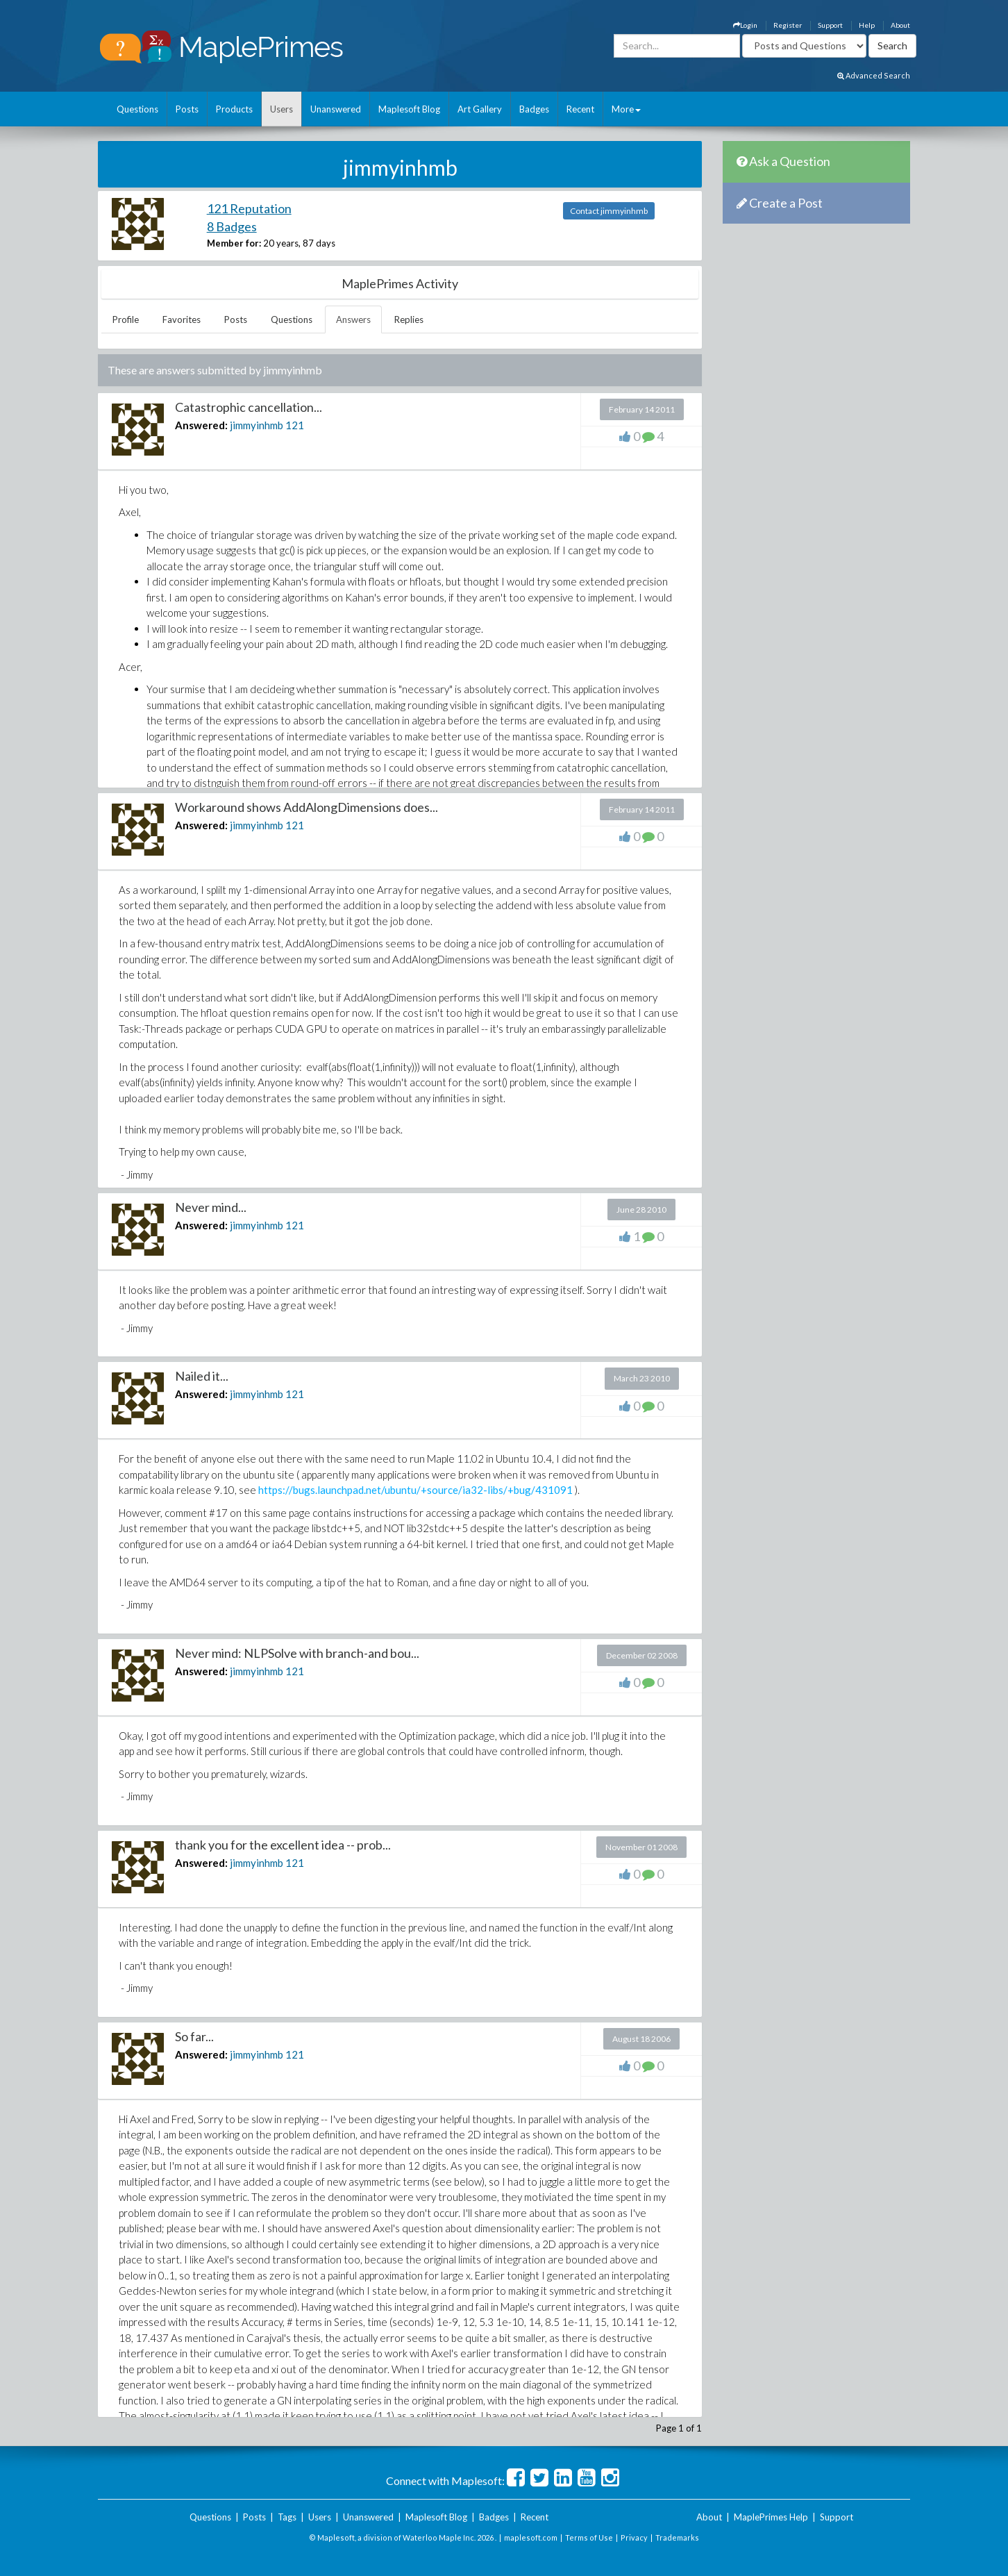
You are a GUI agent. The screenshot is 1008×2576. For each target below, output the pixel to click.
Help (867, 25)
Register (787, 25)
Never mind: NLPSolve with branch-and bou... (297, 1653)
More (626, 109)
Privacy (634, 2537)
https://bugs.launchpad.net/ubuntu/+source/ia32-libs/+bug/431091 (415, 1490)
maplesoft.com (530, 2537)
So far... (194, 2036)
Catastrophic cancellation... (248, 407)
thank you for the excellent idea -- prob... (283, 1844)
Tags (287, 2517)
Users (281, 109)
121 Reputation (249, 208)
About (900, 25)
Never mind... (210, 1207)
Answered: (201, 425)
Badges (534, 109)
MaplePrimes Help (771, 2517)
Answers (353, 319)
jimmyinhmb (256, 425)
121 (294, 425)
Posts (187, 109)
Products (234, 109)
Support (830, 25)
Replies (408, 319)
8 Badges (232, 226)
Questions (137, 109)
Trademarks (677, 2537)
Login (745, 25)
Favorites (181, 319)
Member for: (234, 243)
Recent (580, 109)
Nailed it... (201, 1375)
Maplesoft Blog (409, 109)
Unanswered (335, 109)
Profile (125, 319)
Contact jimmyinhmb (609, 211)
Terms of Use (589, 2537)
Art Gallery (479, 109)
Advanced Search (873, 75)
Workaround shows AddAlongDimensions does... (306, 807)
